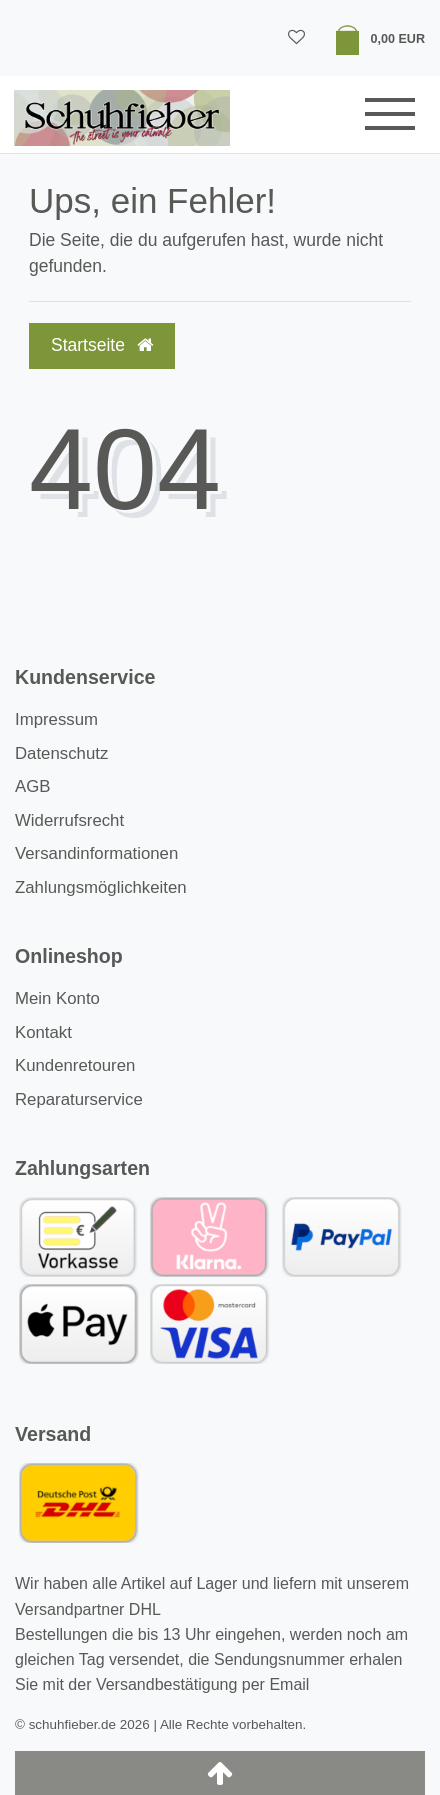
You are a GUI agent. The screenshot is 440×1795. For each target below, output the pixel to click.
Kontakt (43, 1032)
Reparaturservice (79, 1099)
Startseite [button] (102, 345)
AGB (32, 786)
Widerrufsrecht (69, 820)
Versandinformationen (96, 853)
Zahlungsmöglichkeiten (101, 887)
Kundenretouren (75, 1065)
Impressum (56, 719)
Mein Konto (57, 998)
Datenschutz (61, 753)
